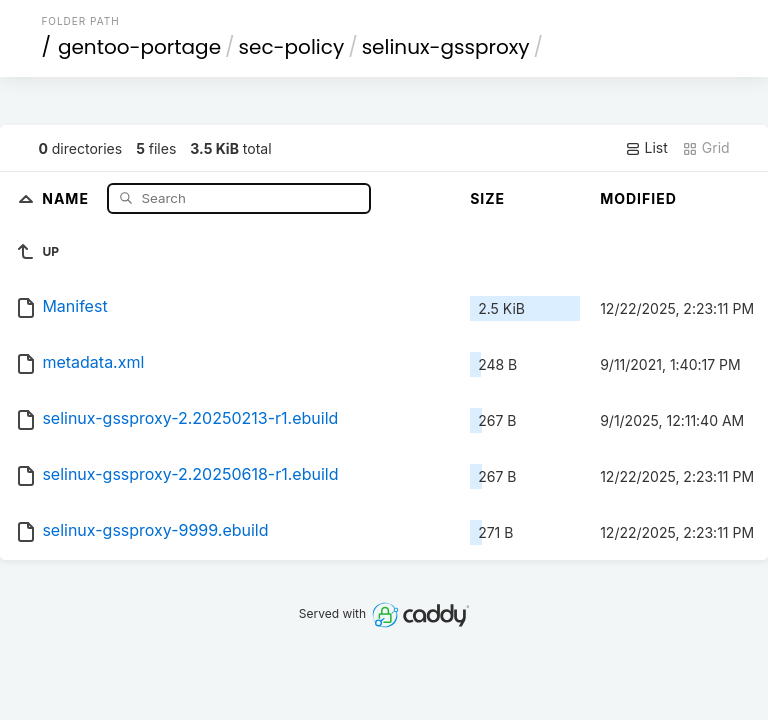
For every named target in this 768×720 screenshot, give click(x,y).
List (646, 148)
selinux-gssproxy (446, 47)
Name (67, 197)
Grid (706, 148)
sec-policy (292, 47)
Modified (638, 198)
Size (487, 198)
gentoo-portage (139, 47)
